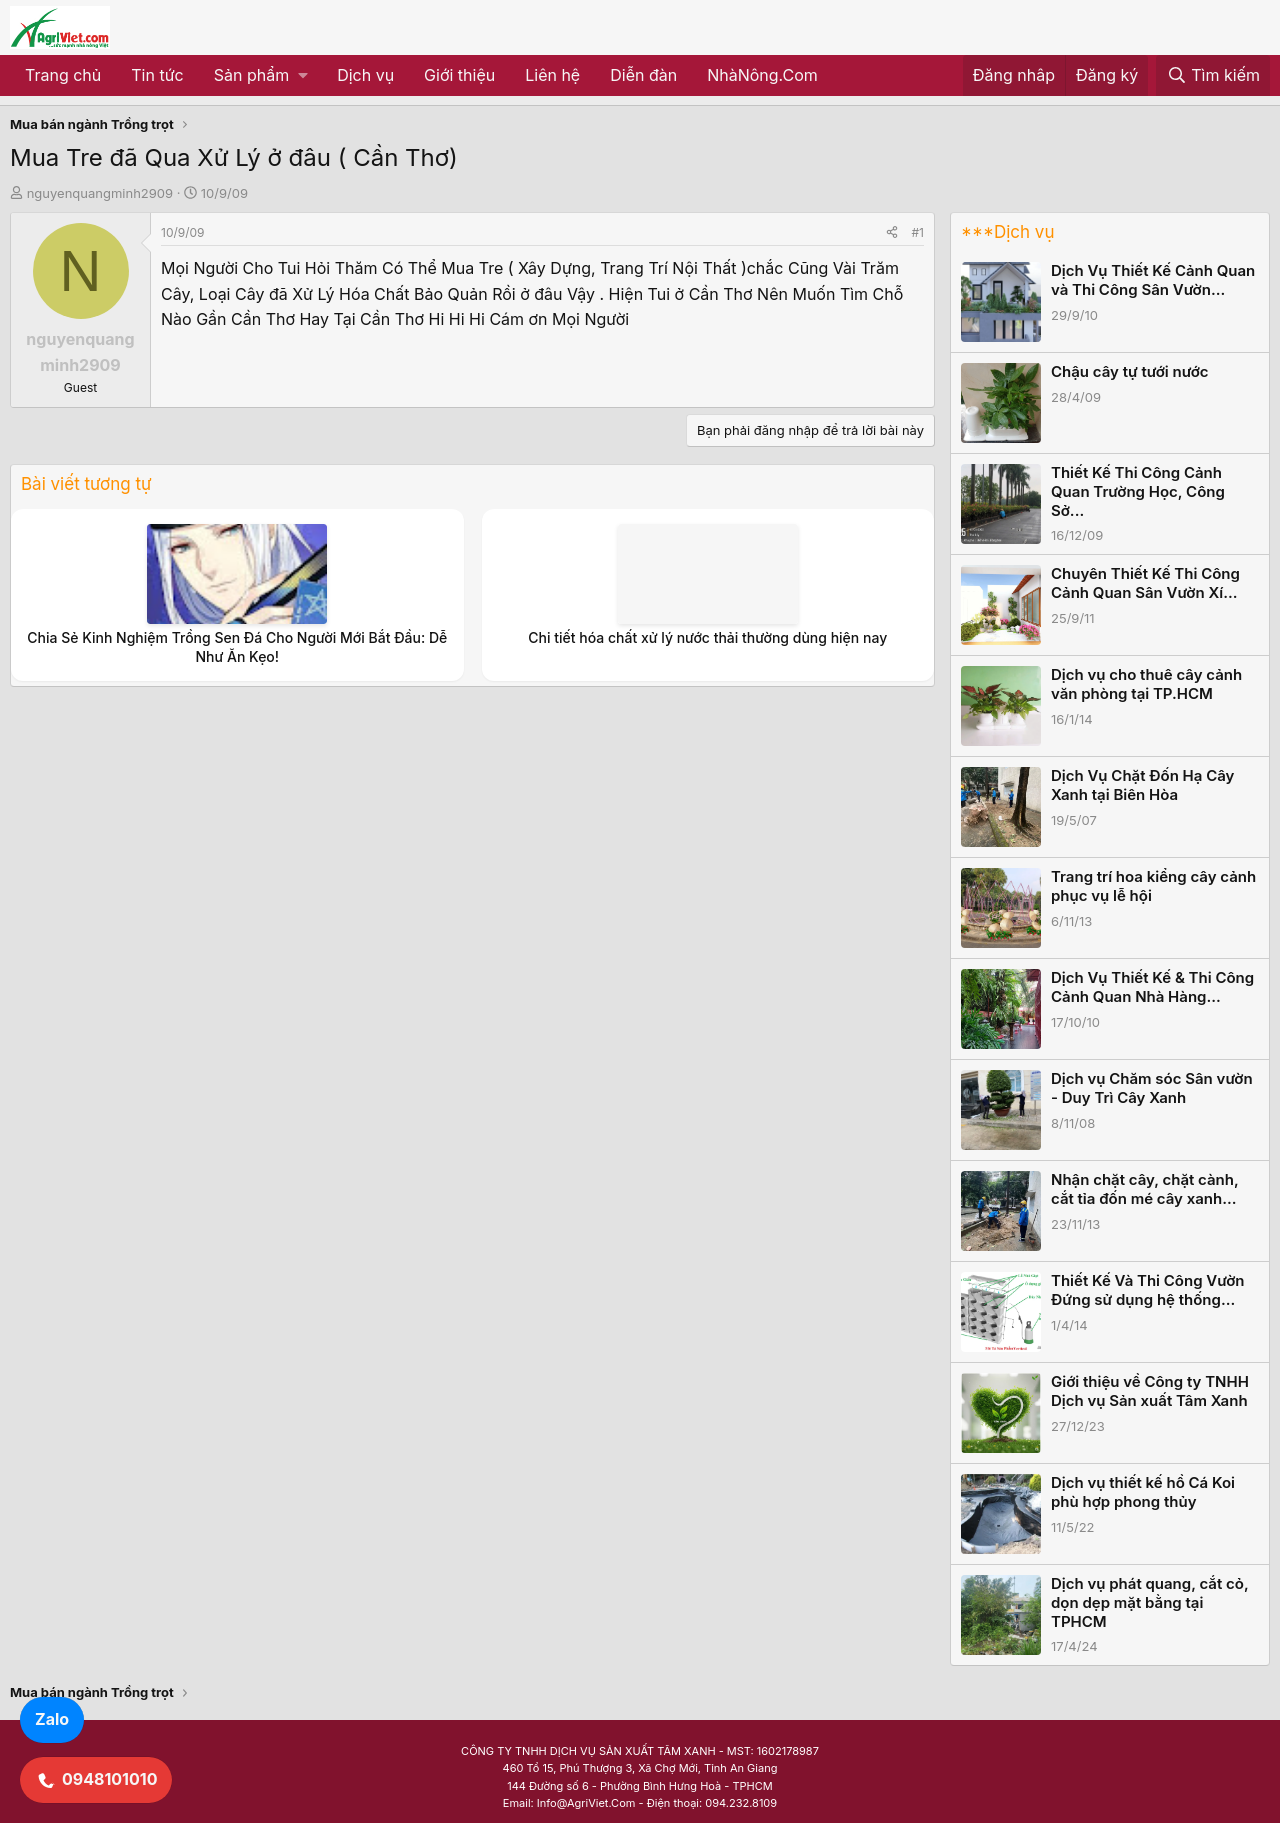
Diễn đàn (643, 75)
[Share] (892, 232)
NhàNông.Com (762, 75)
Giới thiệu (459, 75)
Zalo (52, 1719)
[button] (260, 76)
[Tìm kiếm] (1213, 76)
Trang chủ (63, 75)
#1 (918, 232)
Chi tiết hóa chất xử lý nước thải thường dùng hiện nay (707, 637)
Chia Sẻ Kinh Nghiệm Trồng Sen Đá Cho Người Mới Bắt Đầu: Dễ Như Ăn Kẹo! (237, 646)
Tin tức (157, 75)
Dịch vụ (365, 75)
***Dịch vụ (1007, 232)
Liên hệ (552, 75)
